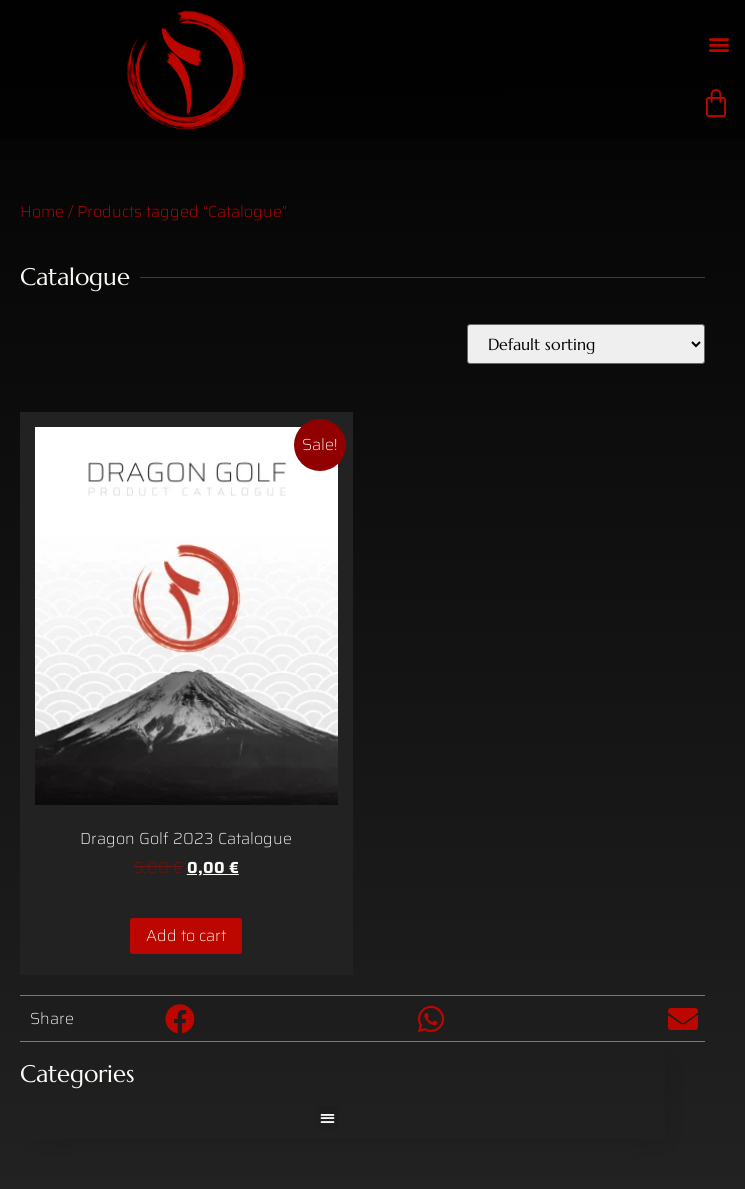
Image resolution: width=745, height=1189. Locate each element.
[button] (718, 44)
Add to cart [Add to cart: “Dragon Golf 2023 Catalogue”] (186, 935)
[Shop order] (586, 344)
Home (42, 211)
